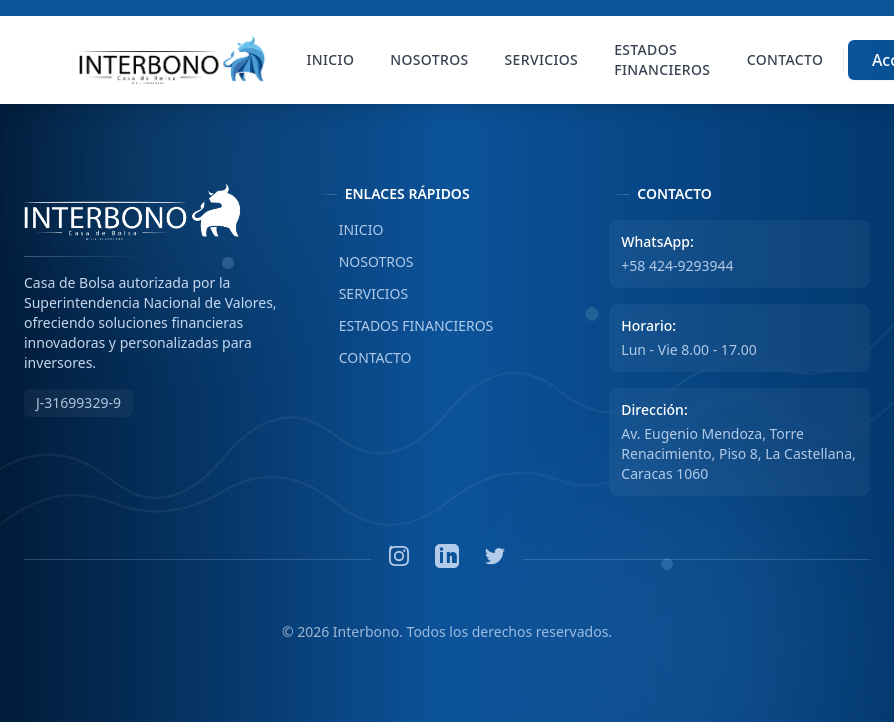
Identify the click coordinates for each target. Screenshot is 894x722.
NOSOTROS (365, 262)
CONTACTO (364, 358)
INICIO (350, 230)
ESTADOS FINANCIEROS (405, 326)
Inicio (331, 59)
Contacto (785, 59)
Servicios (542, 59)
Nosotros (429, 59)
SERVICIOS (363, 294)
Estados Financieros (662, 59)
